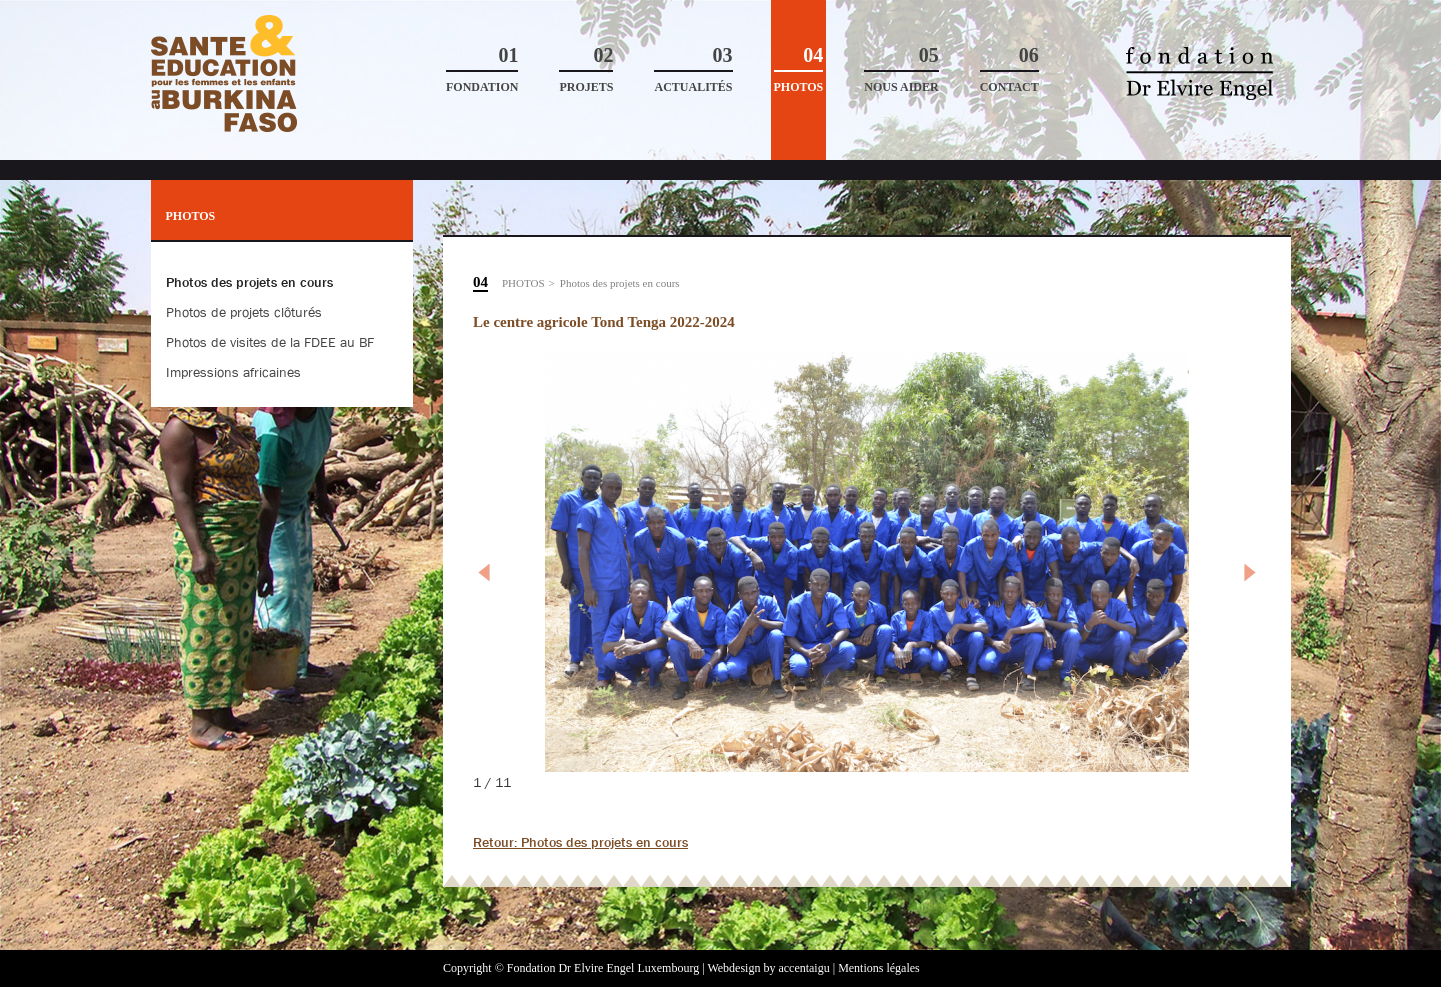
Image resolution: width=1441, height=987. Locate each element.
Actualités (693, 69)
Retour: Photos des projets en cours (580, 842)
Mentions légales (879, 968)
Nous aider (901, 69)
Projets (586, 69)
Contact (1009, 69)
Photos (799, 69)
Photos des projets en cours (620, 283)
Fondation (482, 69)
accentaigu (803, 968)
